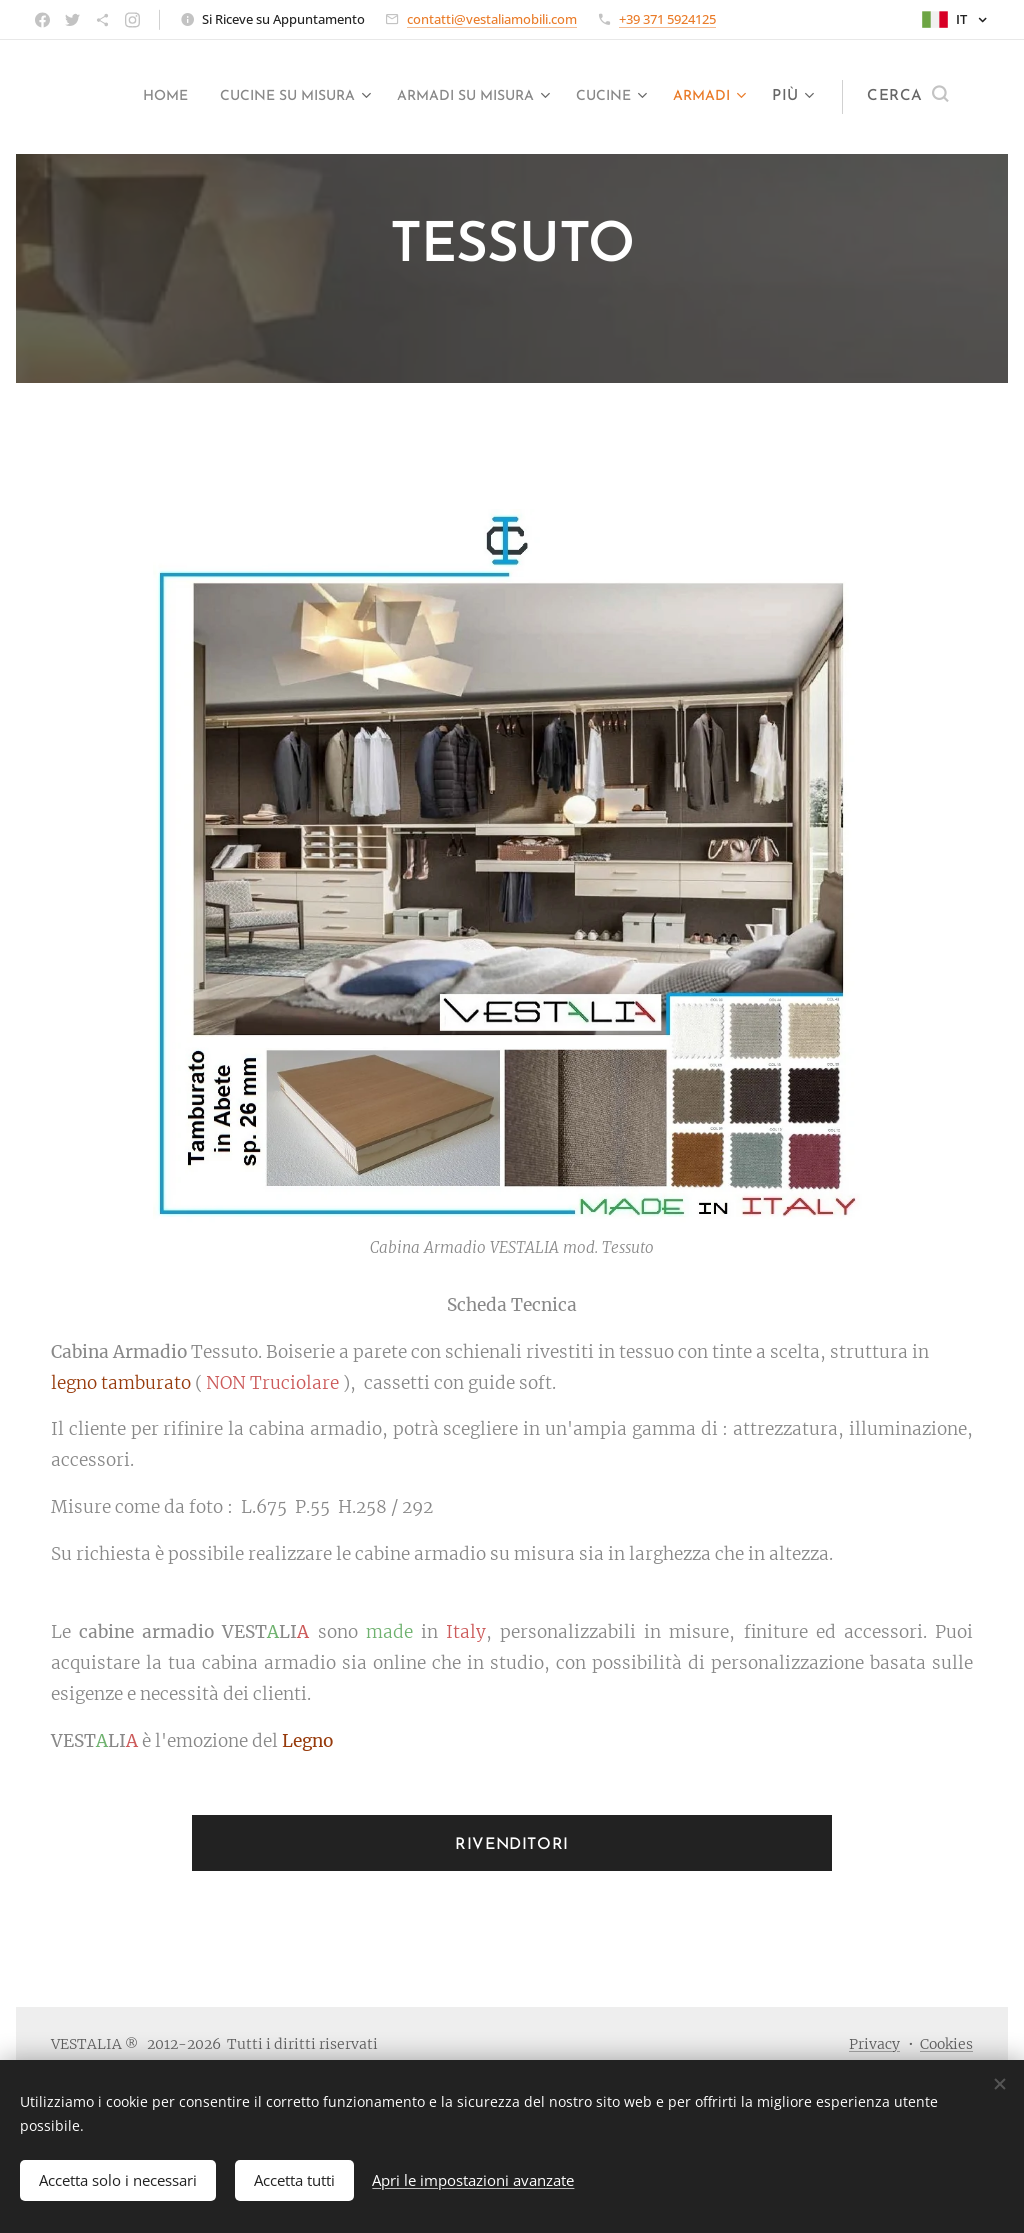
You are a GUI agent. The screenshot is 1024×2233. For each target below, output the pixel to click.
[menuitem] (206, 97)
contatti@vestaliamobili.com (492, 19)
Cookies (946, 2044)
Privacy (874, 2044)
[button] (907, 97)
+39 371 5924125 (667, 19)
